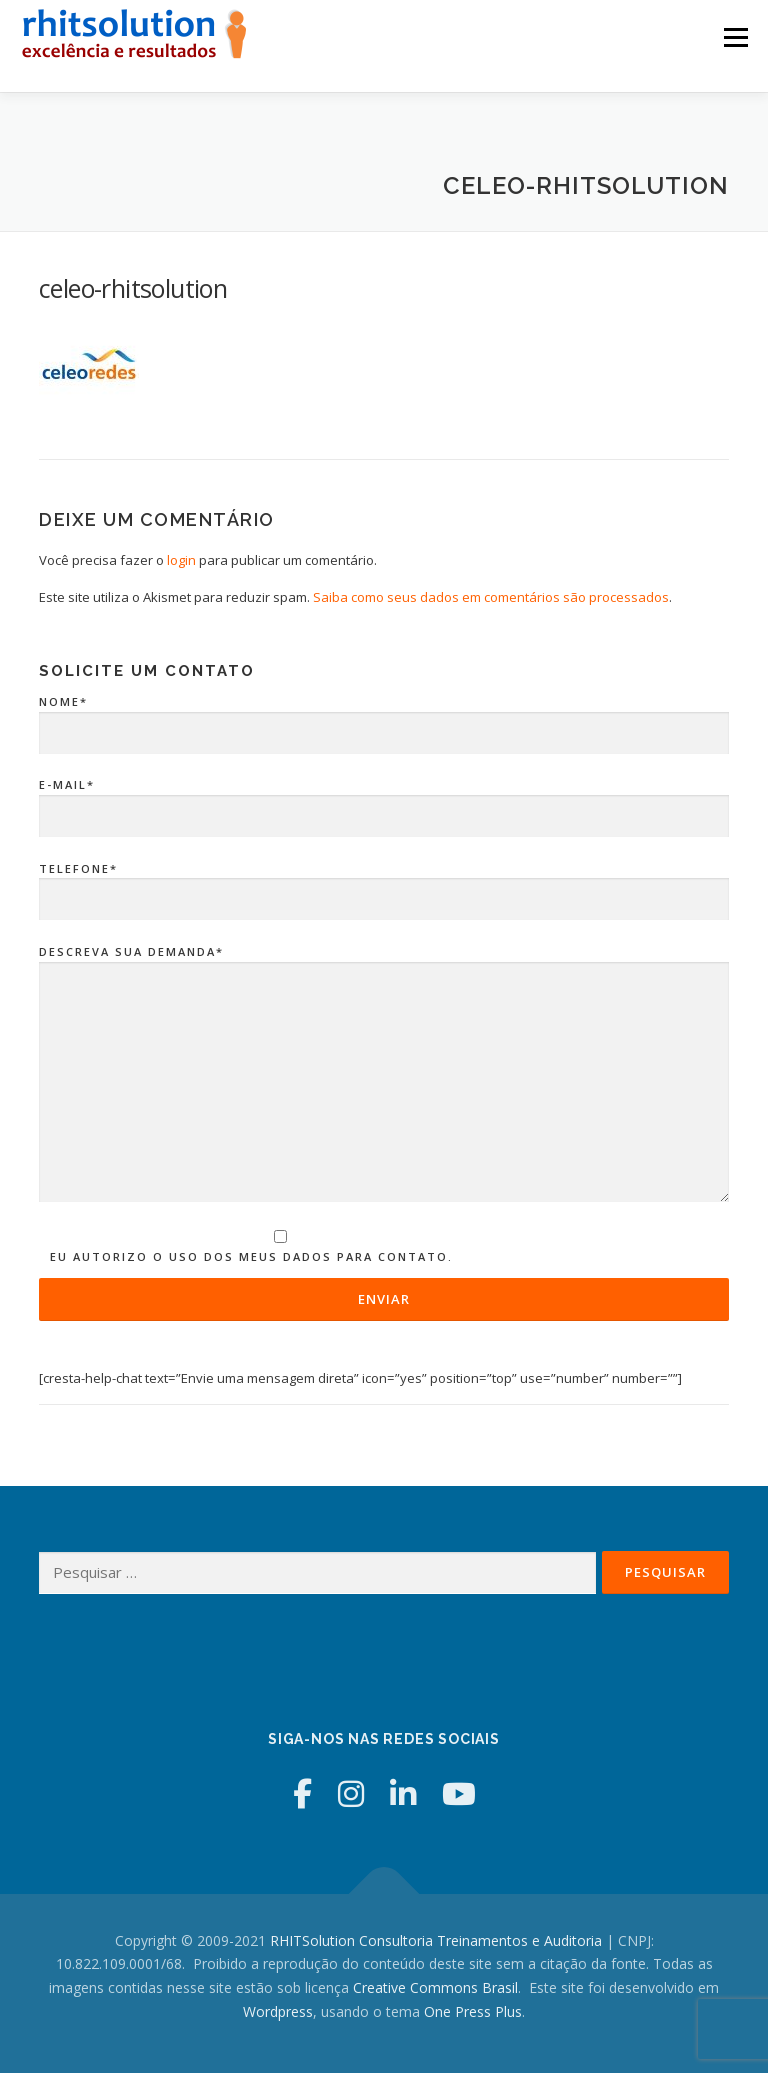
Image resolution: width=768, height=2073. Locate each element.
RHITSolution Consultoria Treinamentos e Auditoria (436, 1940)
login (181, 560)
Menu (735, 37)
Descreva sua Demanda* (384, 1075)
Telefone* (384, 885)
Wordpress (278, 2011)
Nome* (384, 718)
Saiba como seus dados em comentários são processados (491, 597)
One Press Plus (473, 2011)
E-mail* (384, 801)
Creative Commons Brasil (435, 1987)
